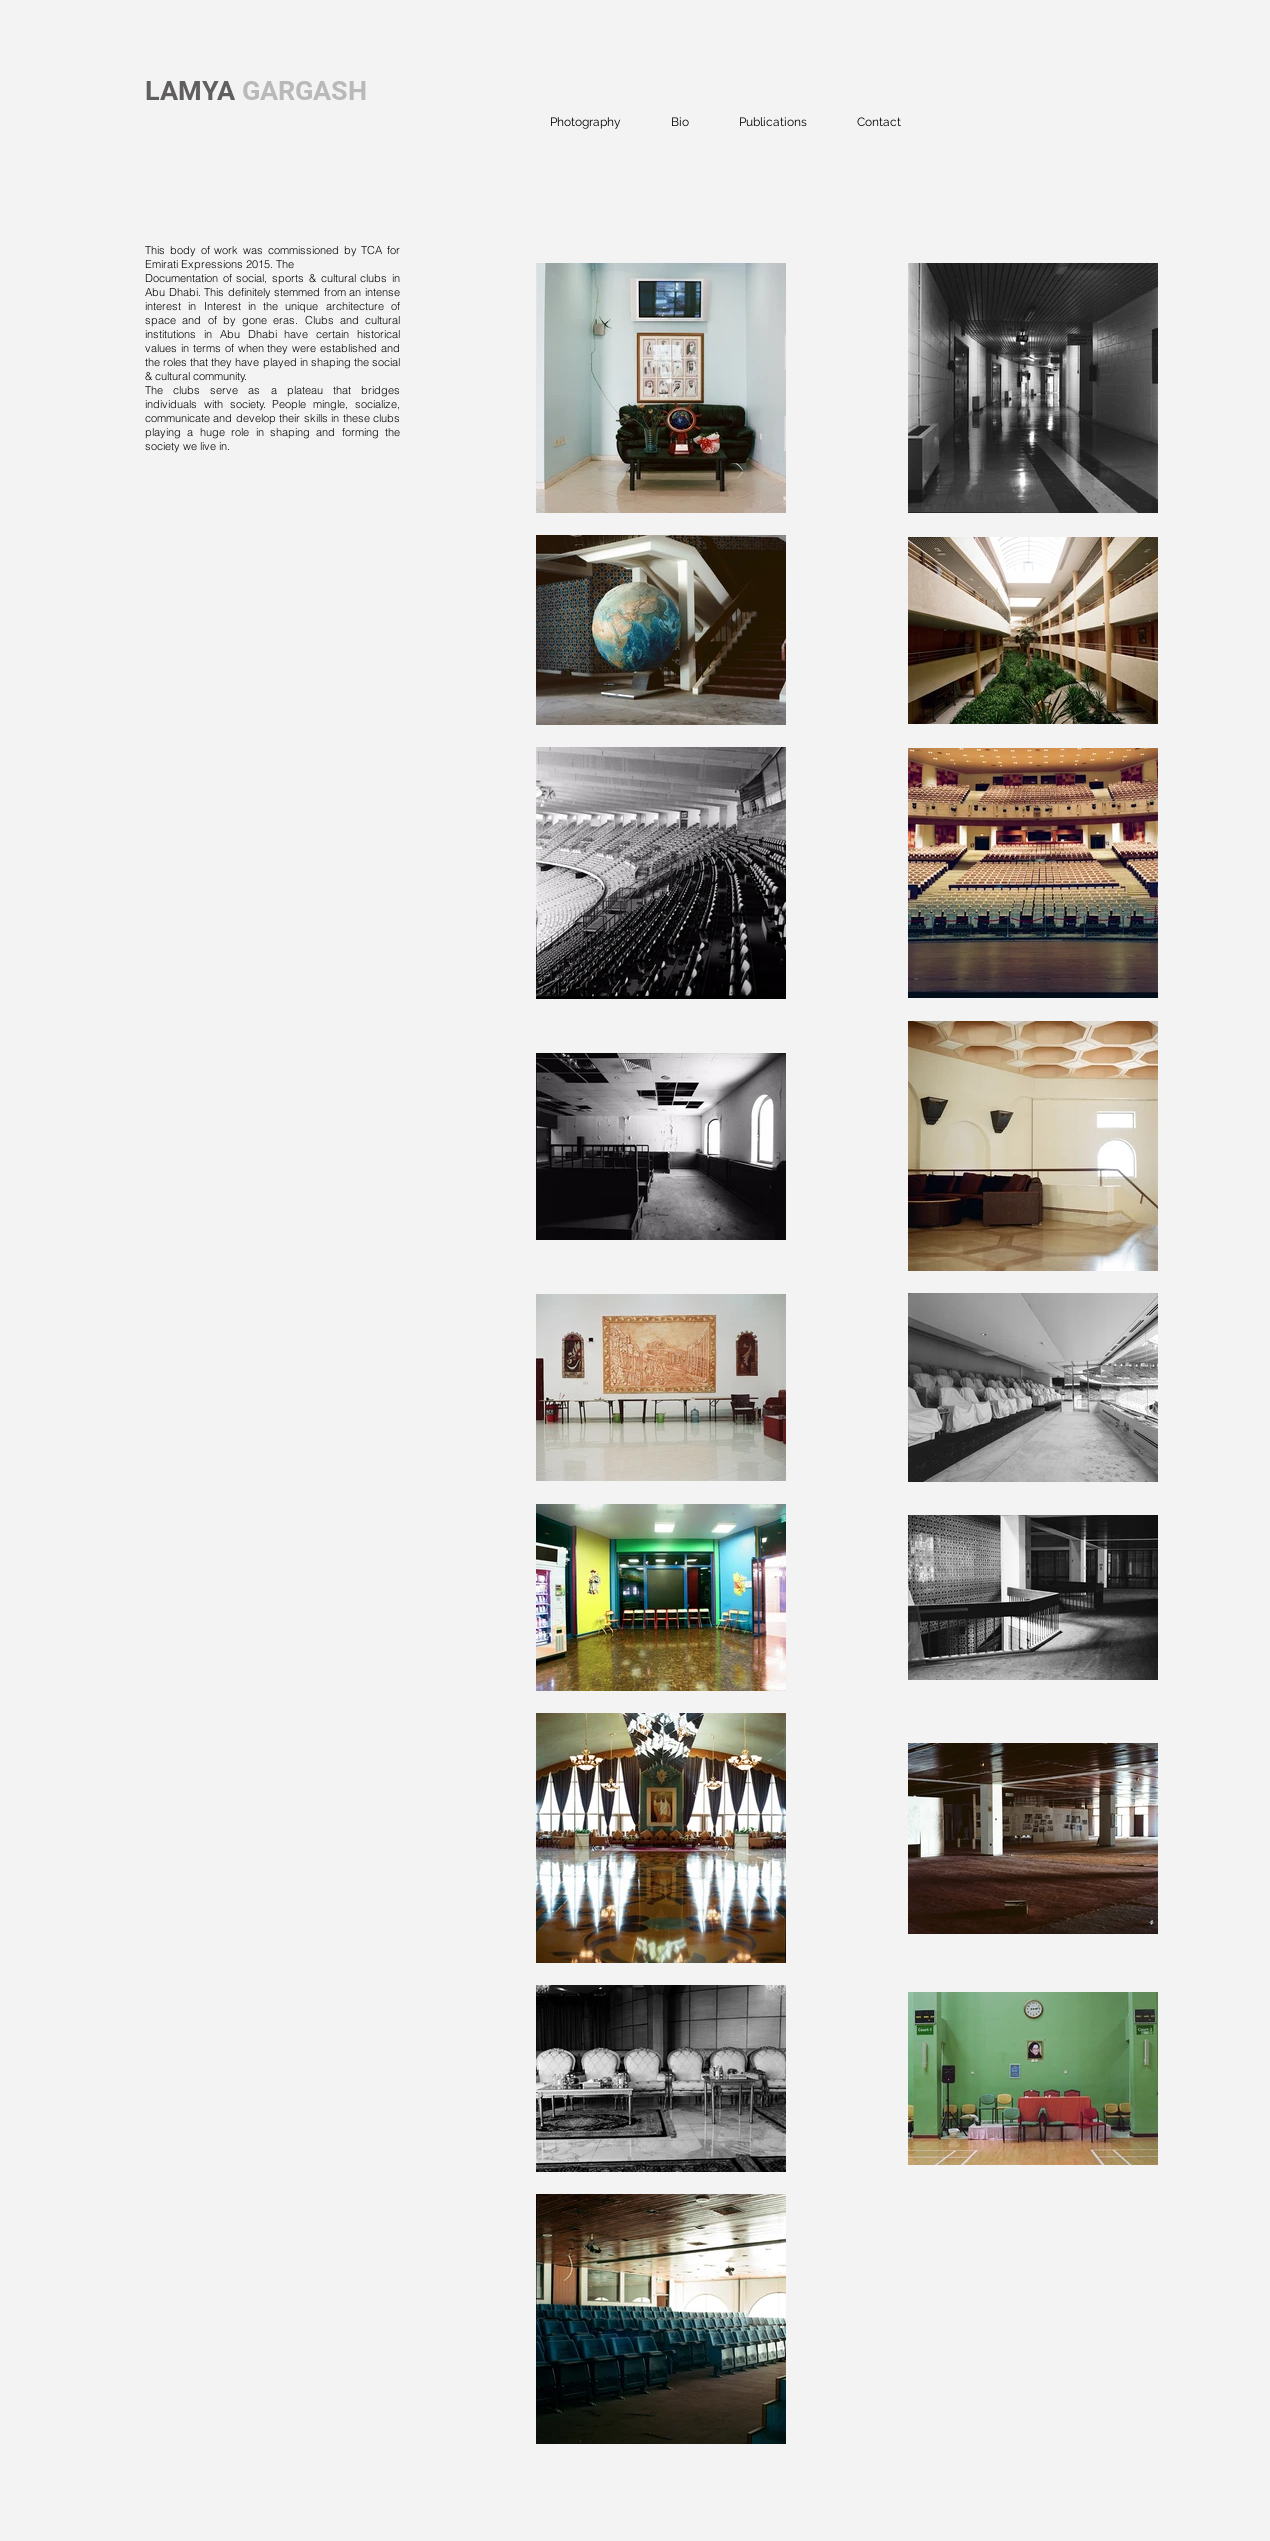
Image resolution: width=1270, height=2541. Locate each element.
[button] (585, 122)
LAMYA (190, 91)
